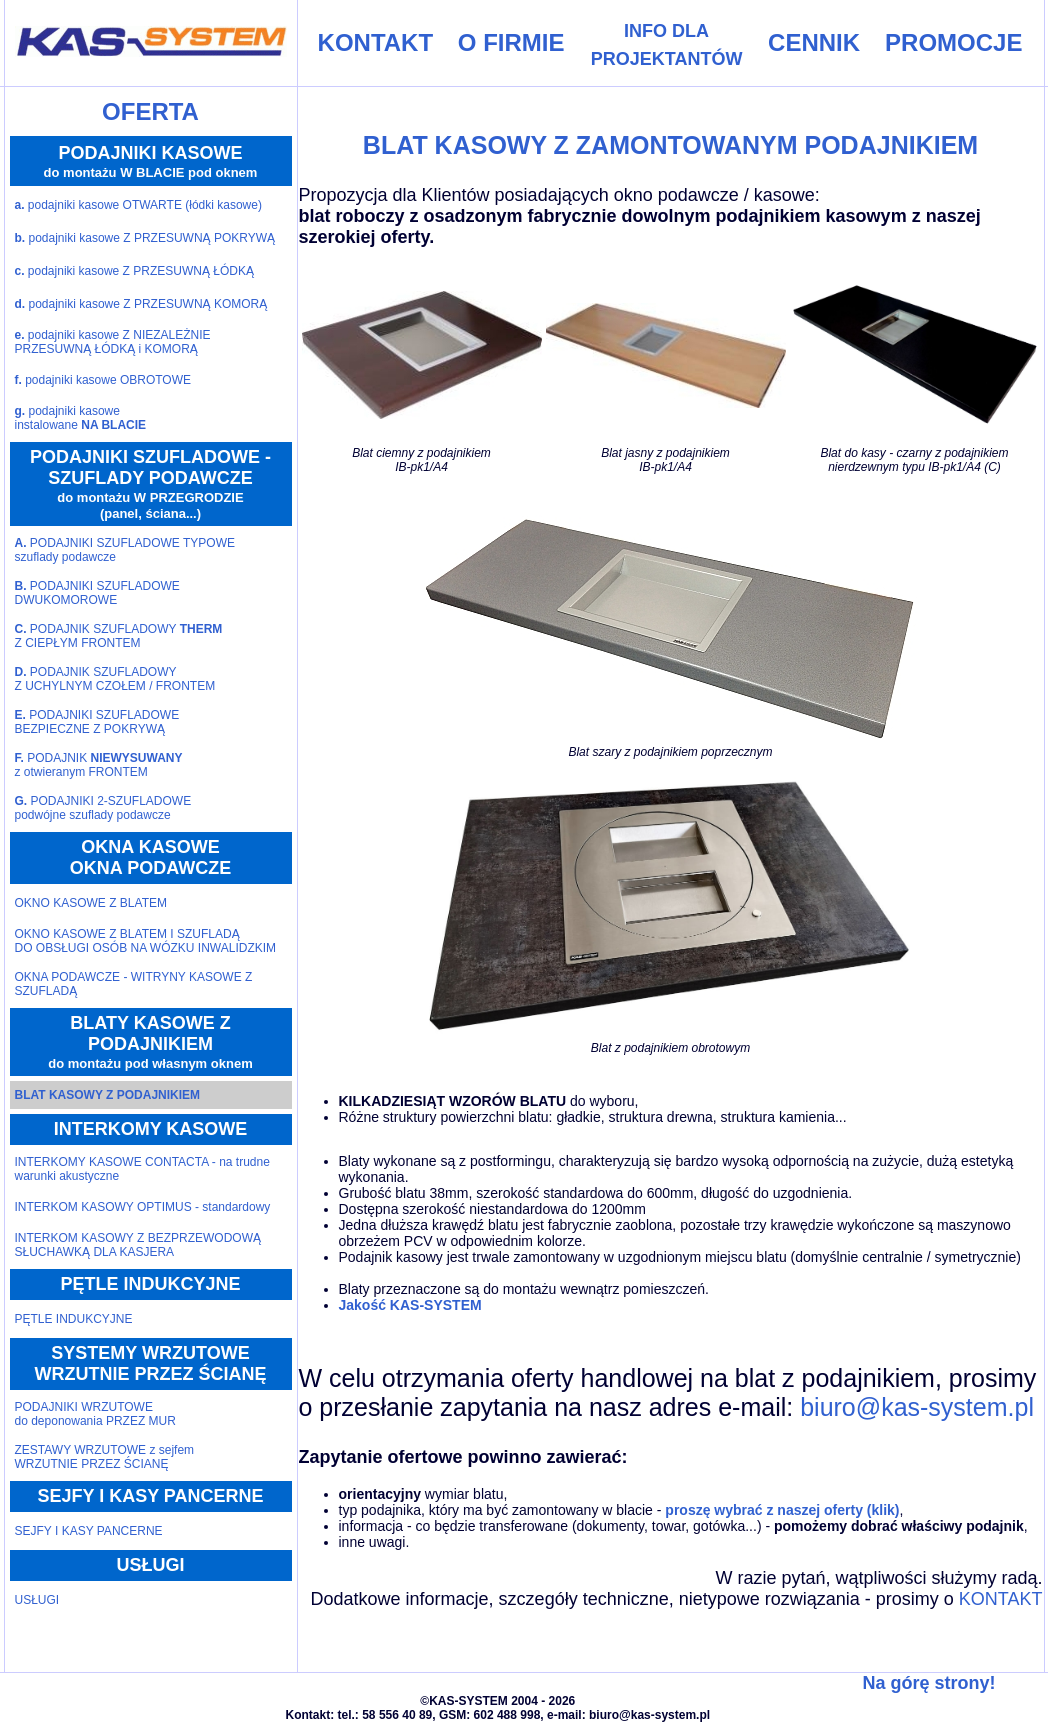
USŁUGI (37, 1600)
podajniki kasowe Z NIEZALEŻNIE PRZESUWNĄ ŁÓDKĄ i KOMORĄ (113, 342)
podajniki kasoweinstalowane (81, 418)
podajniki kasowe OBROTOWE (103, 380)
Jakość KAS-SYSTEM (410, 1305)
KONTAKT (1001, 1599)
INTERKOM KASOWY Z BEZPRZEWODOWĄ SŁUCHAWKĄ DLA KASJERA (138, 1245)
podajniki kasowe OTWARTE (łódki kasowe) (138, 205)
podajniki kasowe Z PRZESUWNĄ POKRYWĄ (145, 238)
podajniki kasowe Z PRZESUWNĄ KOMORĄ (141, 304)
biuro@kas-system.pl (917, 1407)
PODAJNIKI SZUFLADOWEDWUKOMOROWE (97, 593)
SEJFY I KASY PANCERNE (89, 1531)
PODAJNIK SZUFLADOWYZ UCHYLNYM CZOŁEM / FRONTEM (115, 679)
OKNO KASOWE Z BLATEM (91, 903)
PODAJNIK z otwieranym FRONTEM (99, 765)
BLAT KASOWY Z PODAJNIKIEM (108, 1095)
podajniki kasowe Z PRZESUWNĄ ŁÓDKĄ (134, 271)
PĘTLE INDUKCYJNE (74, 1319)
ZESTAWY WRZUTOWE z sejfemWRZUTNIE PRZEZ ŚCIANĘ (105, 1457)
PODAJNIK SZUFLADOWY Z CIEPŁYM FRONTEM (119, 636)
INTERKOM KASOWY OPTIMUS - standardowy (143, 1207)
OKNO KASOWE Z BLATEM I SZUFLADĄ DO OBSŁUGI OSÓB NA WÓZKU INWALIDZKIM (146, 941)
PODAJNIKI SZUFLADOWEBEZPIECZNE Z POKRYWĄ (97, 722)
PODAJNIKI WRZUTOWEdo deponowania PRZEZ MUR (95, 1414)
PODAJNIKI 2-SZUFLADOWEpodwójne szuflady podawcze (103, 808)
